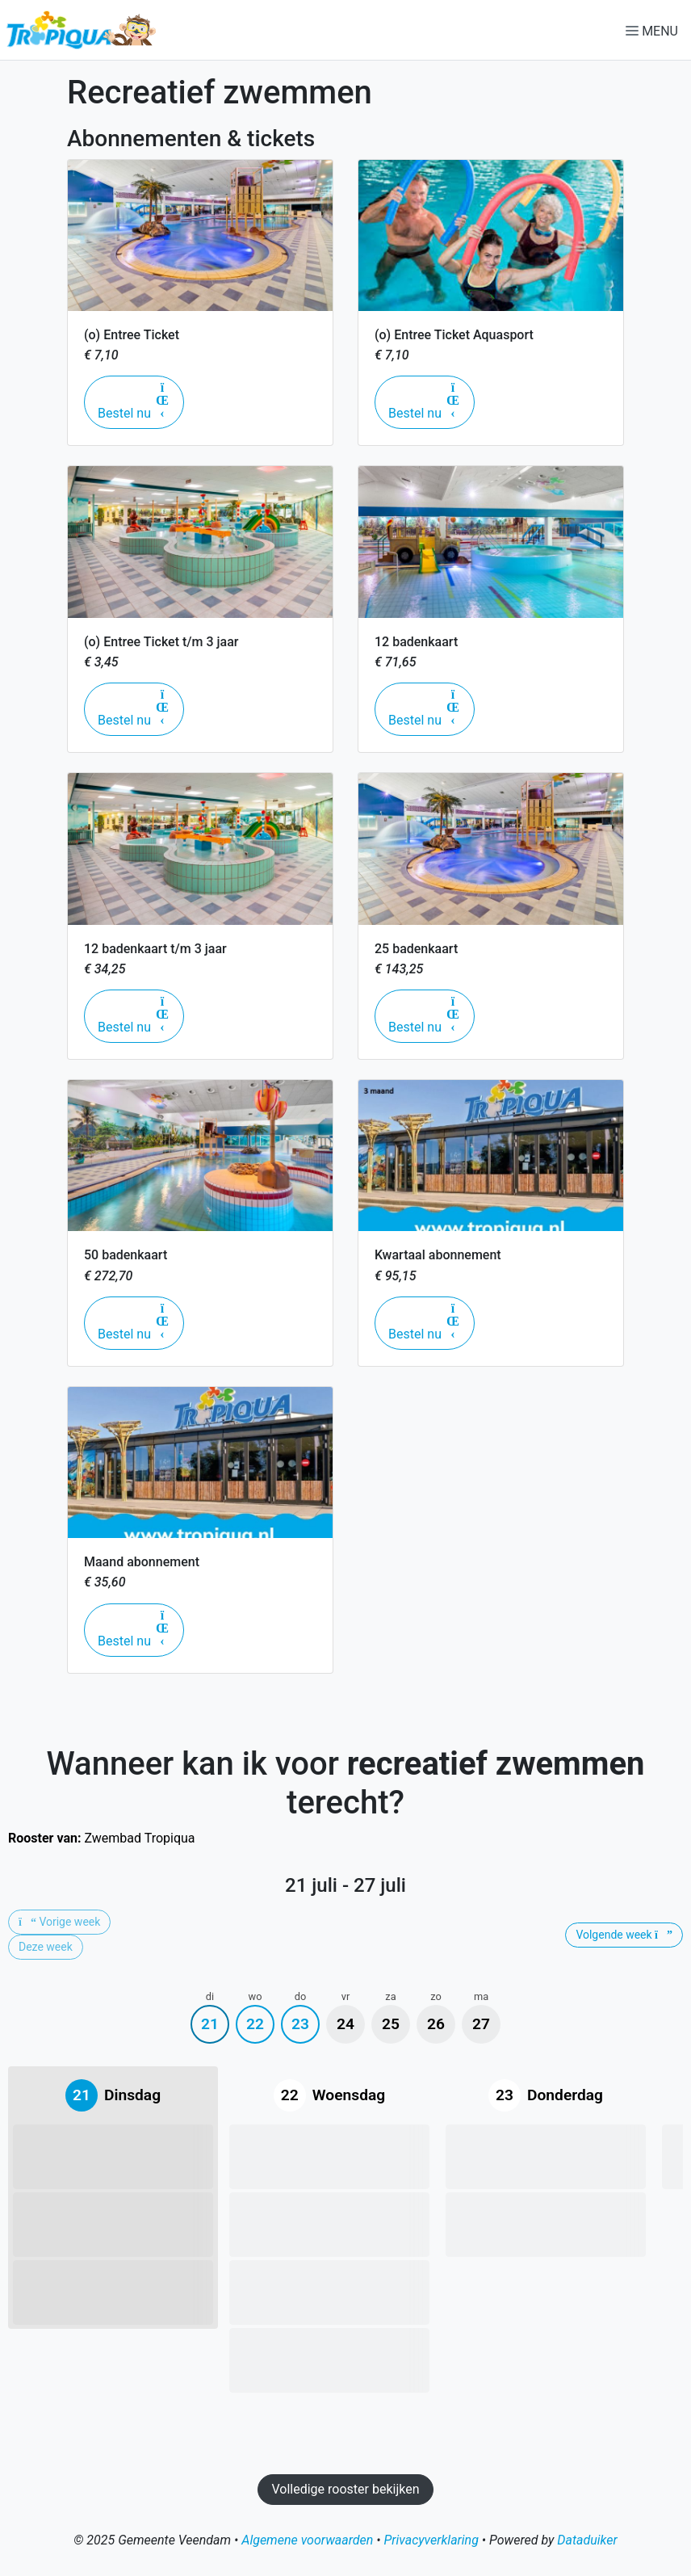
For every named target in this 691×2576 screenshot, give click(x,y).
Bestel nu (141, 400)
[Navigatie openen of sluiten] (655, 30)
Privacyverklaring (430, 2540)
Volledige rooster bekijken (345, 2489)
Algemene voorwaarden (307, 2540)
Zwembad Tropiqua (101, 1838)
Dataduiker (587, 2540)
